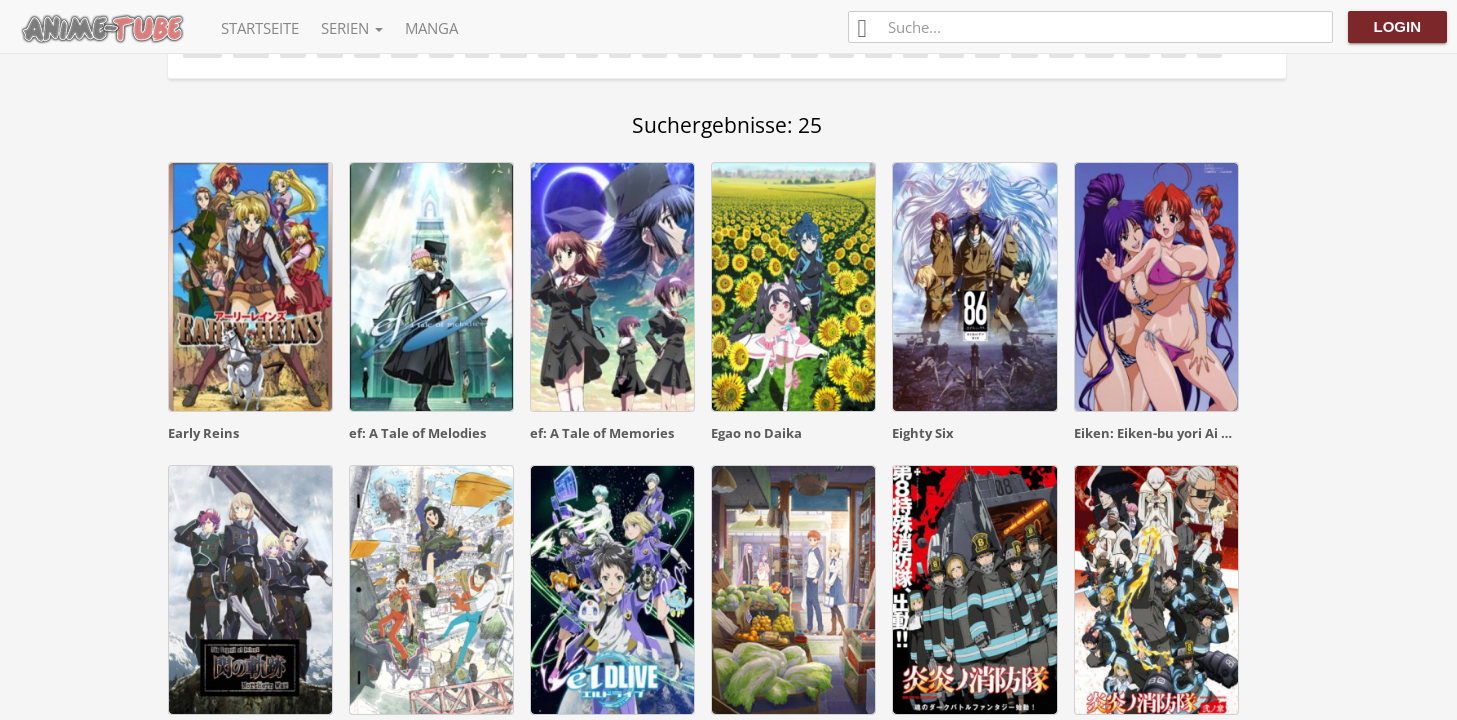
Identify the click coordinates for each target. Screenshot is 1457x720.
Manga (431, 28)
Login (1398, 26)
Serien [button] (352, 28)
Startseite (260, 28)
